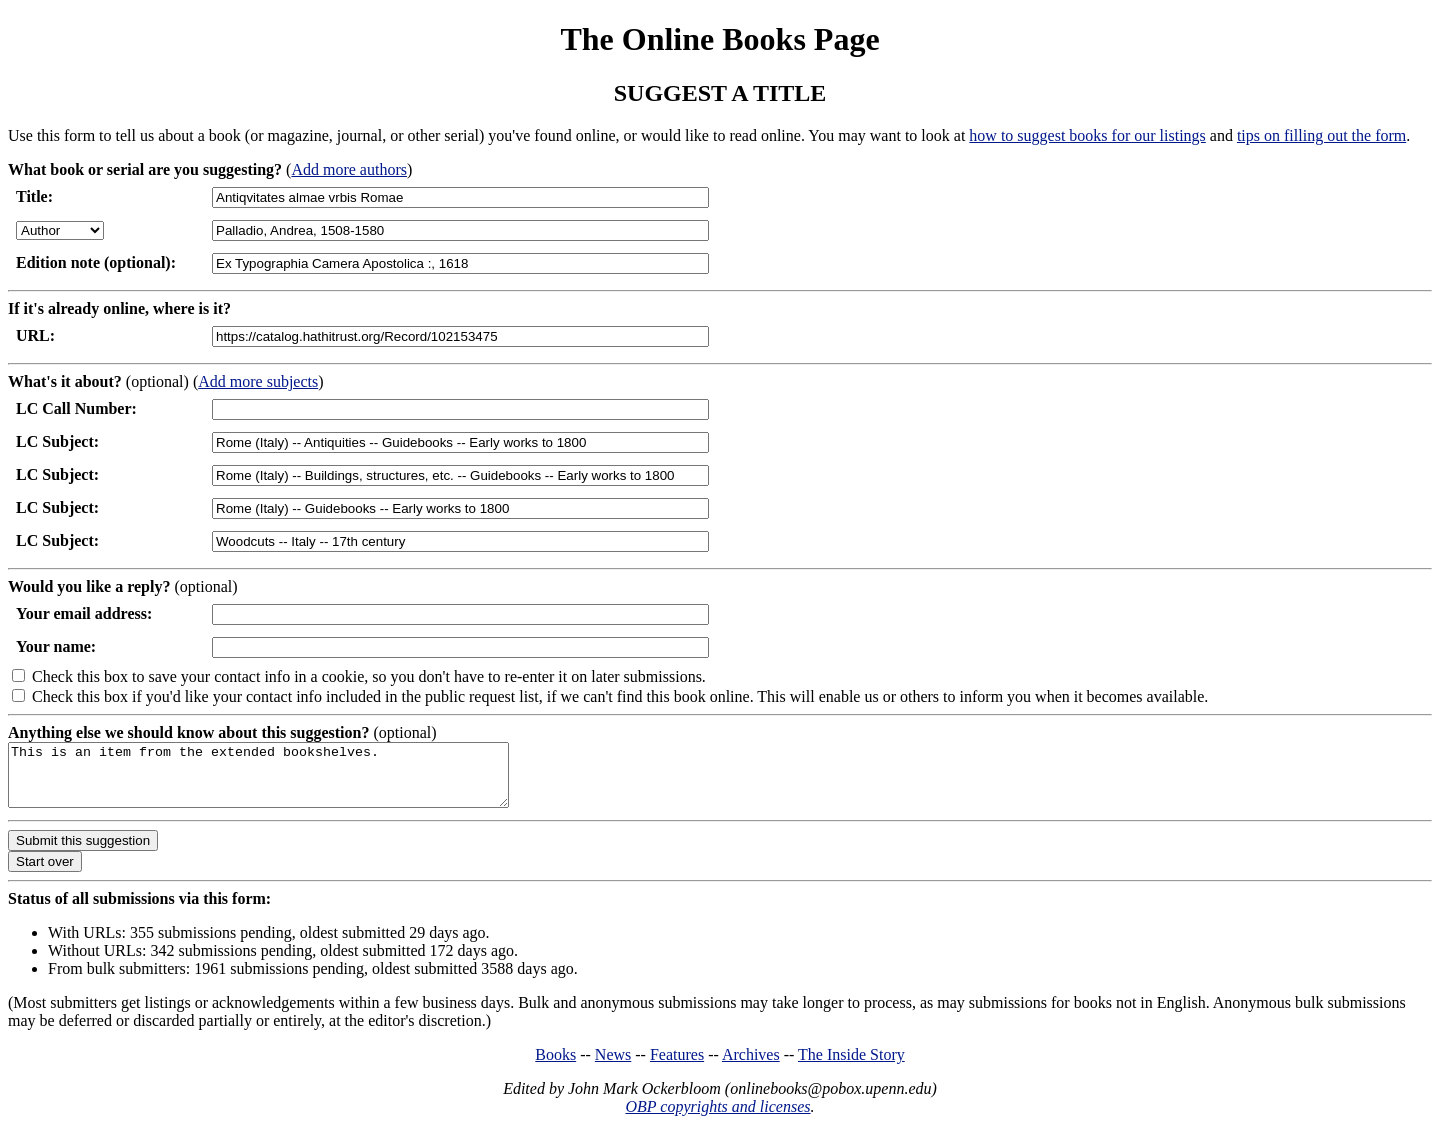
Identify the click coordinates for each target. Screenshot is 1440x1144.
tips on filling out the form (1321, 135)
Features (677, 1066)
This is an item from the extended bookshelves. (288, 781)
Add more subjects (258, 381)
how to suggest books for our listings (1087, 135)
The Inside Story (851, 1066)
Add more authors (349, 169)
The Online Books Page (719, 39)
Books (555, 1066)
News (613, 1066)
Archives (751, 1066)
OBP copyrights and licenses (717, 1118)
